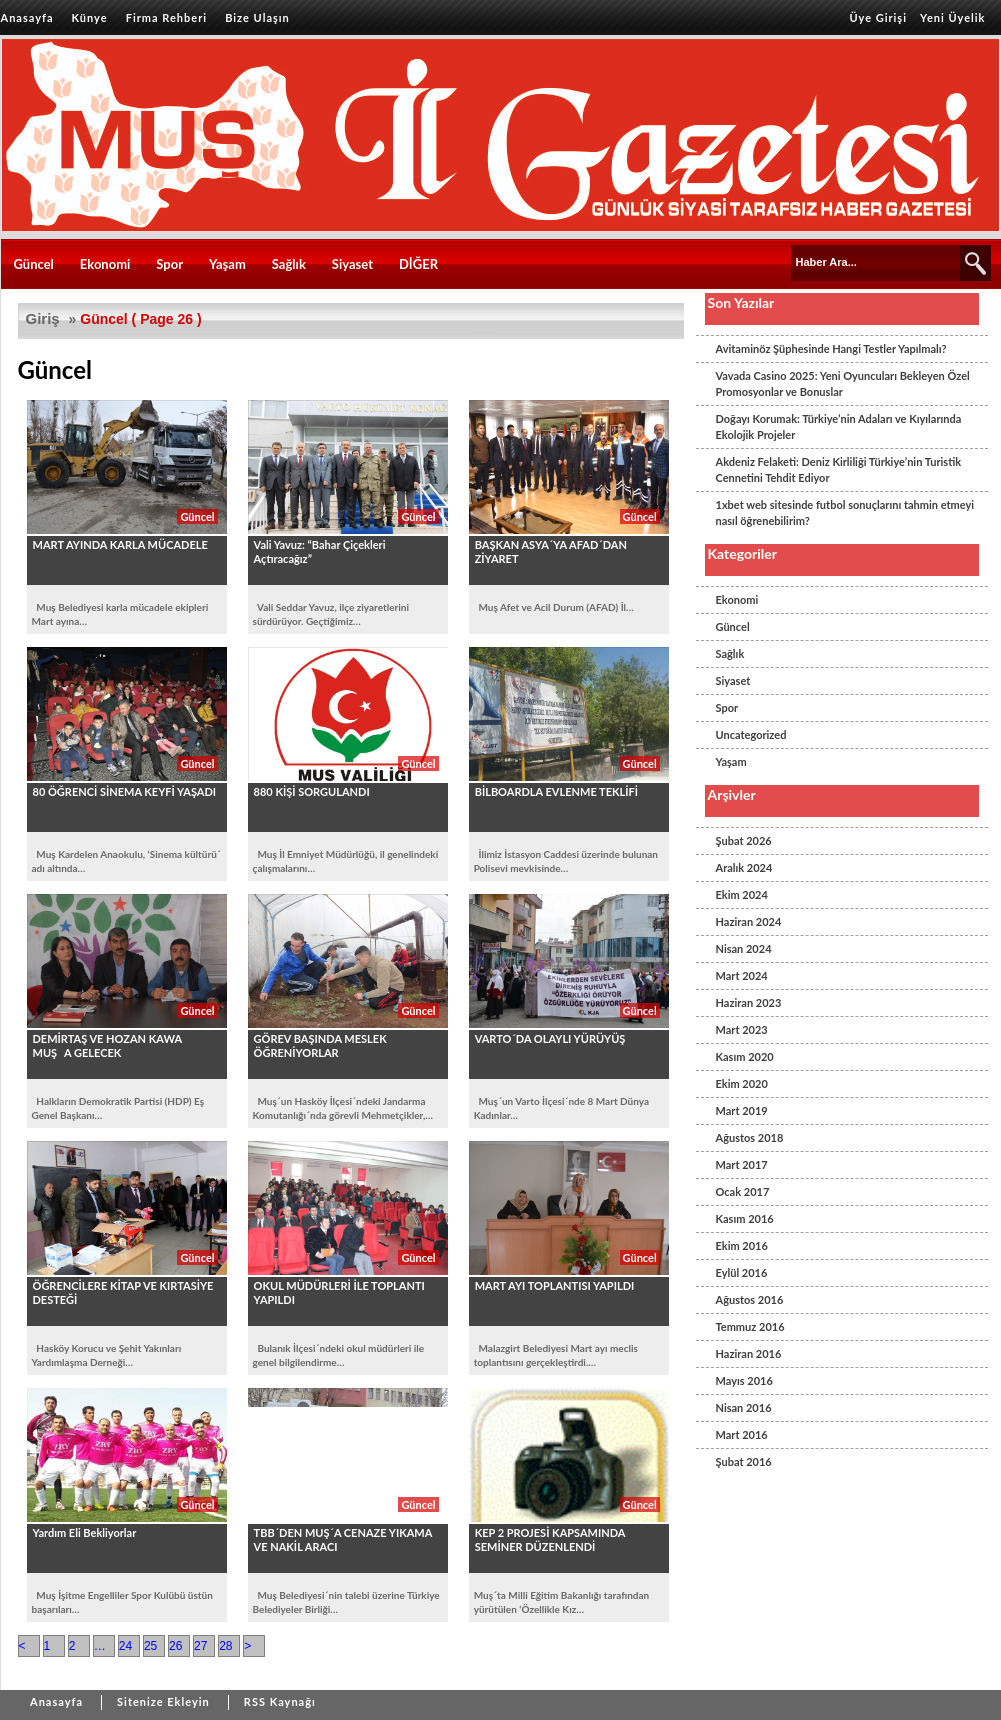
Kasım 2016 (745, 1218)
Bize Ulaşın (257, 17)
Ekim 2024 (742, 894)
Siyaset (352, 264)
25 (150, 1646)
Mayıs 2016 (744, 1380)
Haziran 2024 (749, 921)
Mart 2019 (742, 1110)
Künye (90, 17)
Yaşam (227, 264)
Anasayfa (27, 17)
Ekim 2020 (742, 1083)
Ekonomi (105, 264)
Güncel (34, 264)
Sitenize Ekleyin (163, 1701)
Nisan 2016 (744, 1407)
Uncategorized (751, 734)
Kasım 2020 (745, 1056)
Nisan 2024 (744, 948)
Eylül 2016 (742, 1272)
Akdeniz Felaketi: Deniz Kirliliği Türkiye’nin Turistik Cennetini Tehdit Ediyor (839, 469)
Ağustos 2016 (750, 1299)
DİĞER (418, 264)
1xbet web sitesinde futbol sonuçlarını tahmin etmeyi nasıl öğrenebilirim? (845, 512)
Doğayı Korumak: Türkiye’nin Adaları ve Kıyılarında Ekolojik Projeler (839, 426)
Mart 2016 (742, 1434)
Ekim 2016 (742, 1245)
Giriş (43, 318)
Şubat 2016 (744, 1461)
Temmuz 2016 (750, 1326)
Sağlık (289, 264)
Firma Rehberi (166, 17)
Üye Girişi (878, 17)
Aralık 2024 (744, 867)
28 (225, 1646)
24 (125, 1646)
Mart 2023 (742, 1029)
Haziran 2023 (749, 1002)
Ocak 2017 (743, 1191)
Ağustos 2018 (750, 1137)
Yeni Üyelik (952, 17)
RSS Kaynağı (280, 1701)
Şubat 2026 (744, 840)
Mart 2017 (742, 1164)
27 (200, 1646)
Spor (169, 264)
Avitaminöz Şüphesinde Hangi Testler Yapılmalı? (831, 348)
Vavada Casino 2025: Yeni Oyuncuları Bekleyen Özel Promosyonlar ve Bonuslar (843, 383)
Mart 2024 (742, 975)
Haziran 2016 (749, 1353)
